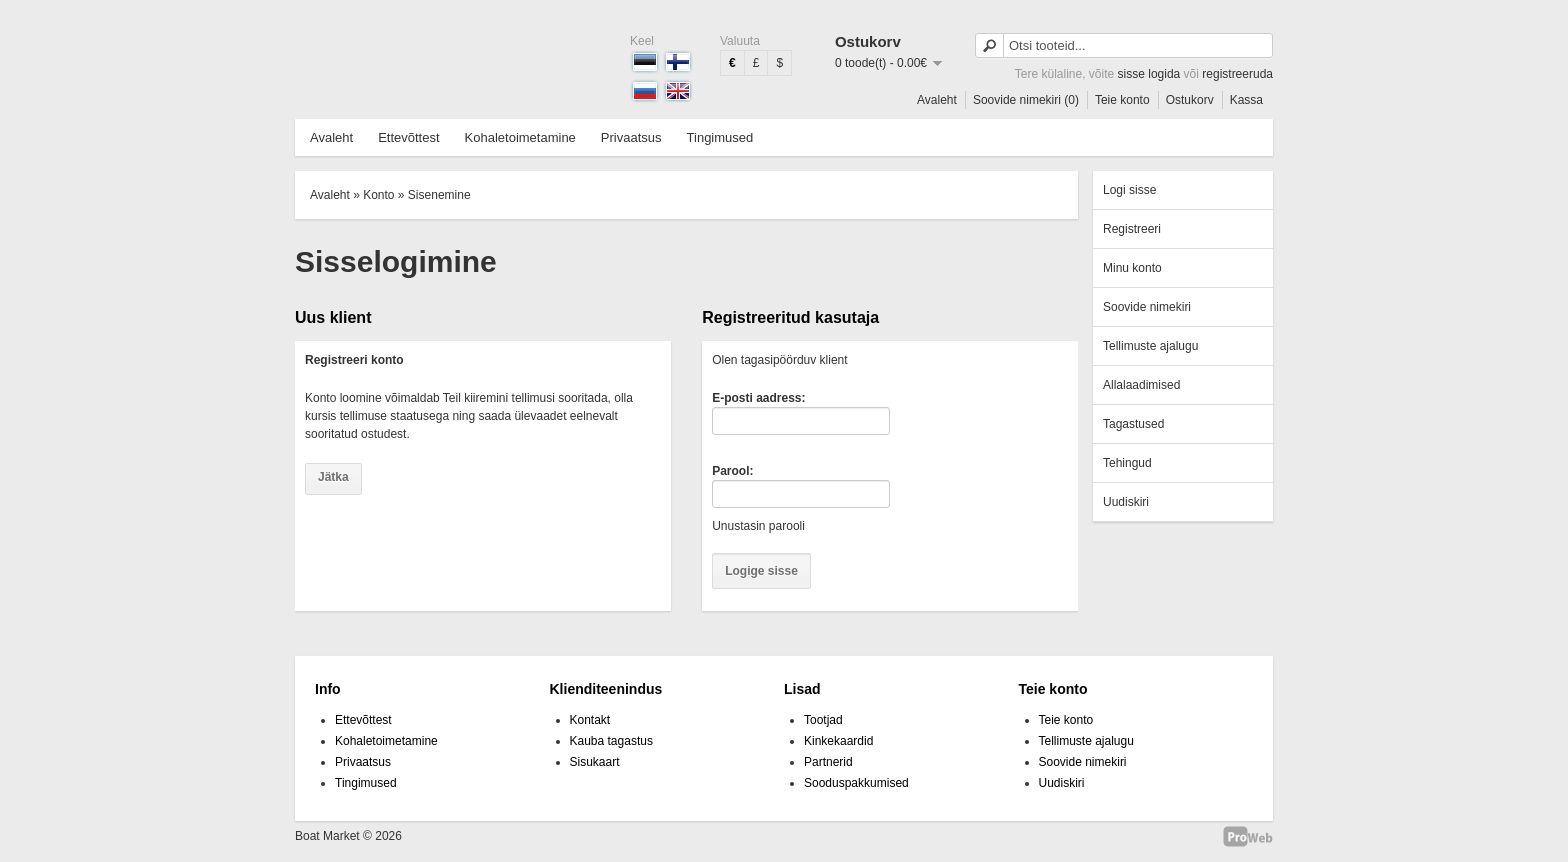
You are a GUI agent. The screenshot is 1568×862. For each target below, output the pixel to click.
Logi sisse (1129, 190)
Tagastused (1133, 424)
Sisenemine (439, 195)
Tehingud (1127, 463)
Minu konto (1132, 268)
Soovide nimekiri (1147, 307)
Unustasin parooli (758, 526)
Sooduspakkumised (856, 783)
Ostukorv (1190, 100)
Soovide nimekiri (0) (1026, 100)
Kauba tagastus (611, 741)
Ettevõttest (408, 137)
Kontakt (590, 720)
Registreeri (1132, 229)
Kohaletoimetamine (520, 137)
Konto (378, 195)
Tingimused (720, 137)
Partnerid (828, 762)
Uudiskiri (1126, 502)
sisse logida (1149, 74)
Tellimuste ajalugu (1150, 346)
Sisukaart (595, 762)
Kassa (1246, 100)
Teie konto (1122, 100)
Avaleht (937, 100)
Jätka (333, 477)
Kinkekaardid (838, 741)
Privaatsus (631, 137)
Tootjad (823, 720)
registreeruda (1237, 74)
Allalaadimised (1141, 385)
